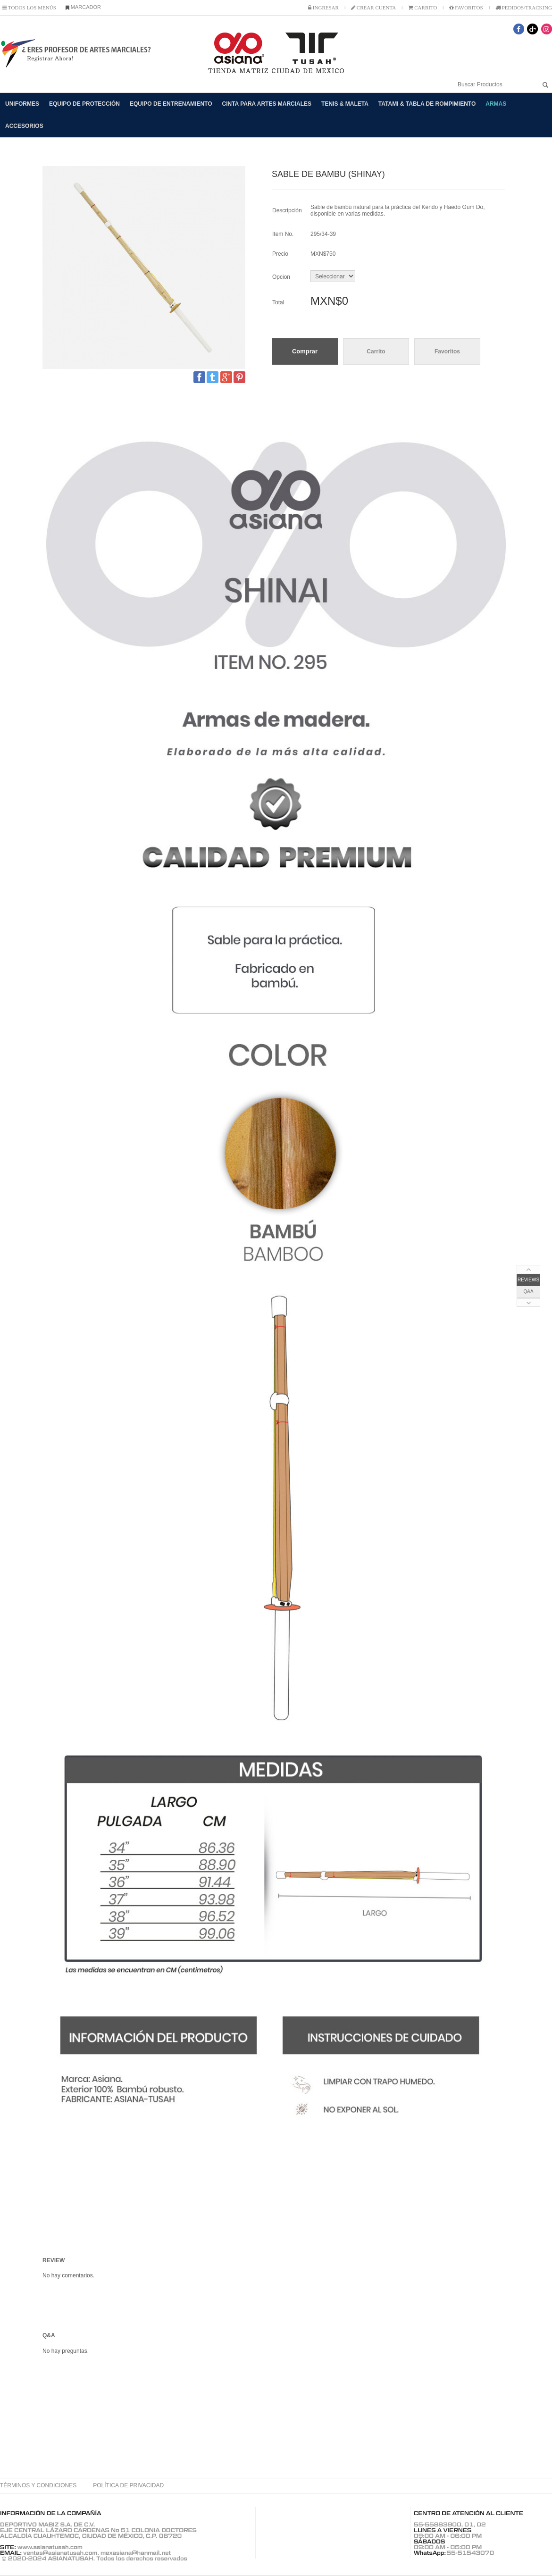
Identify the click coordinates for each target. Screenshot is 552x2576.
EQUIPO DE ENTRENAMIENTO (171, 103)
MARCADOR (83, 7)
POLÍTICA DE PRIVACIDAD (128, 2485)
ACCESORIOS (24, 126)
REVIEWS (528, 1279)
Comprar (305, 351)
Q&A (528, 1291)
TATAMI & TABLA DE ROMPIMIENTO (427, 103)
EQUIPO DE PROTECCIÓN (84, 103)
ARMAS (495, 103)
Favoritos (447, 351)
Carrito (376, 351)
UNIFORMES (22, 103)
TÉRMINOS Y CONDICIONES (38, 2485)
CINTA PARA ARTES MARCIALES (267, 103)
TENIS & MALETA (344, 103)
